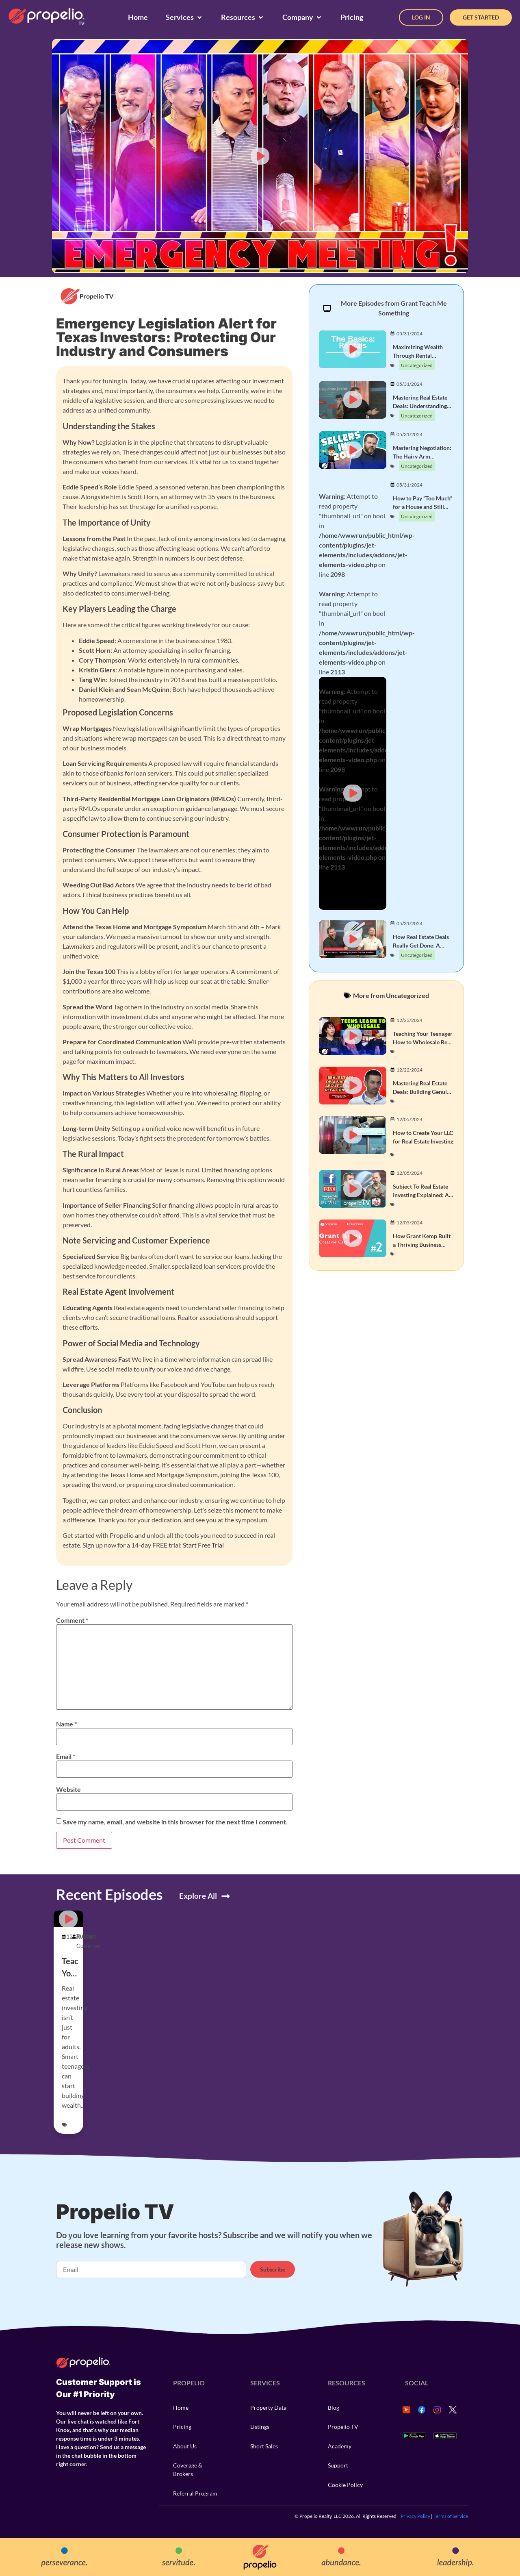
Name (66, 1724)
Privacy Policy (415, 2516)
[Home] (138, 17)
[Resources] (243, 17)
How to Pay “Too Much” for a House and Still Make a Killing (422, 507)
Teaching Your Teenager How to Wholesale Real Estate (423, 1042)
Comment (72, 1620)
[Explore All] (225, 1896)
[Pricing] (351, 17)
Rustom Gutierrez (88, 1941)
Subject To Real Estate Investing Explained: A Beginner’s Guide (421, 1195)
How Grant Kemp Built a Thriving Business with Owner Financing (422, 1244)
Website (68, 1789)
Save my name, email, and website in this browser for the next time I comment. (175, 1822)
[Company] (302, 17)
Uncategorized (417, 365)
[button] (260, 156)
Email (65, 1756)
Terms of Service (450, 2516)
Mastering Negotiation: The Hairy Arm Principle (422, 456)
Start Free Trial (203, 1545)
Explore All (198, 1895)
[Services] (184, 17)
